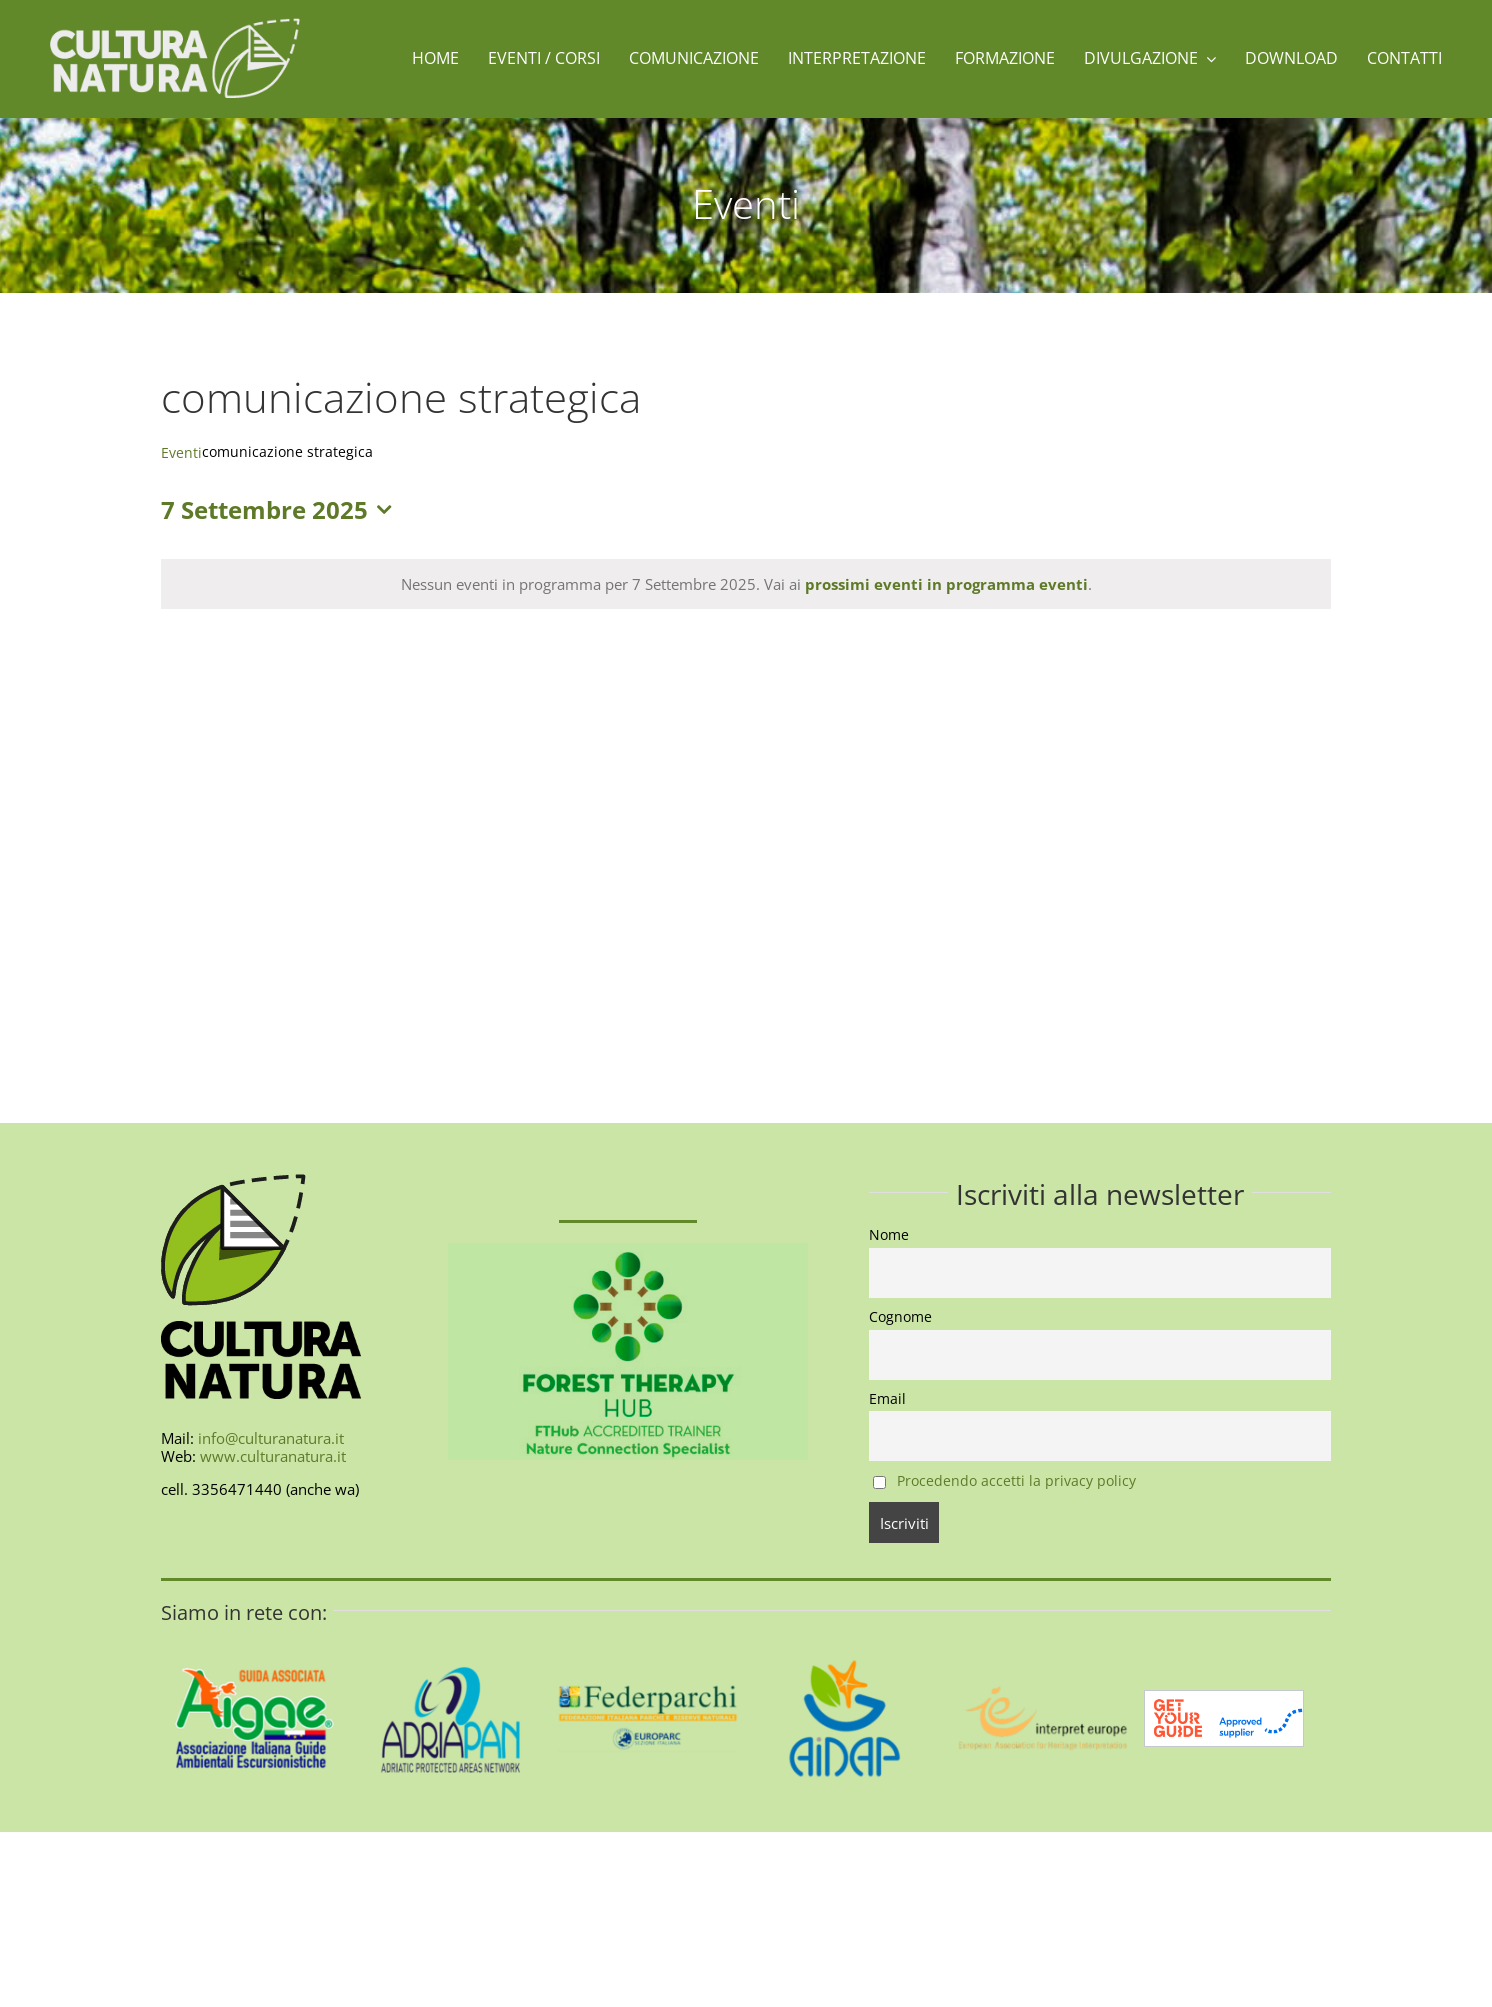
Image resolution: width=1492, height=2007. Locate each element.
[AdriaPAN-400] (451, 1632)
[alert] (746, 584)
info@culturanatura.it (271, 1438)
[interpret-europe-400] (1041, 1632)
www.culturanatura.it (273, 1456)
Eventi (181, 452)
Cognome (900, 1317)
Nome (889, 1235)
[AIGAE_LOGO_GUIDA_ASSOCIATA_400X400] (254, 1632)
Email (887, 1399)
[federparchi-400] (647, 1632)
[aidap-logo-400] (844, 1632)
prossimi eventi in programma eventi (946, 584)
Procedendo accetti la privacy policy (1016, 1481)
